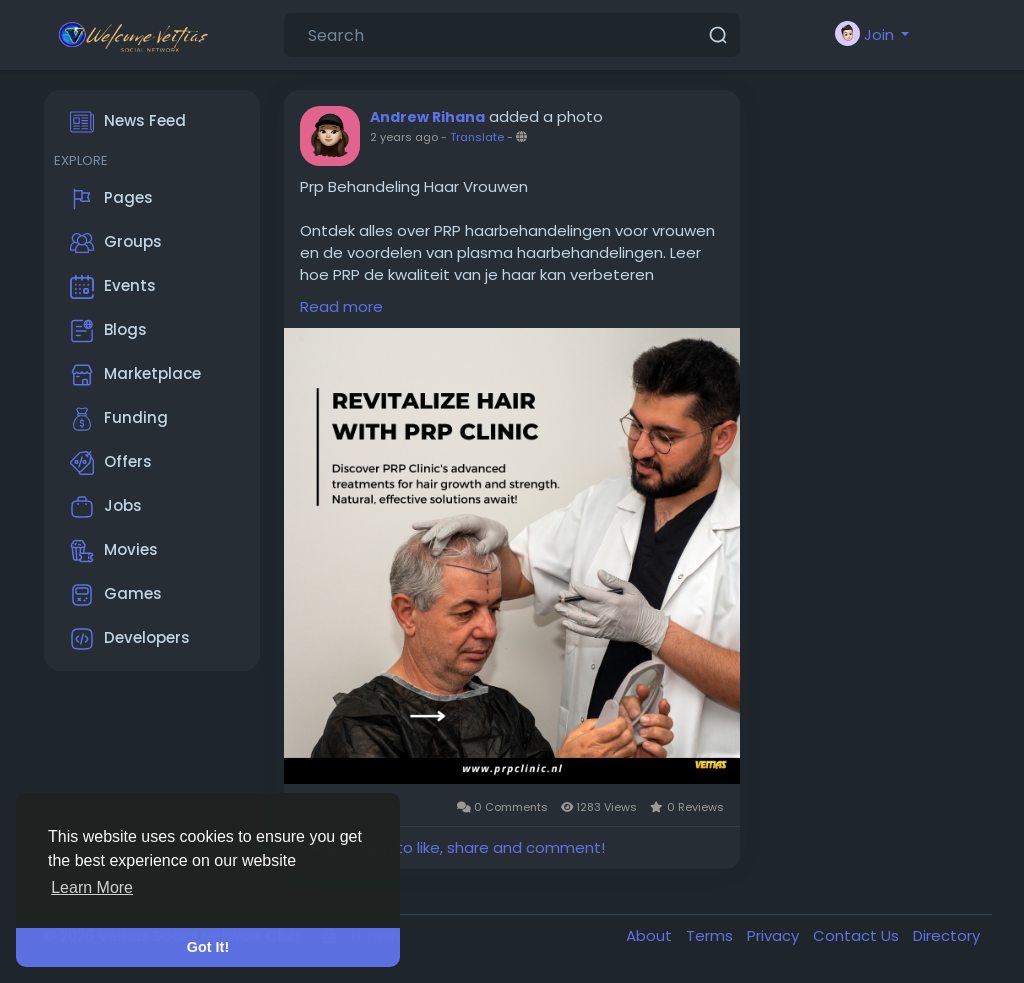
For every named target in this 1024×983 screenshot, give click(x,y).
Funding (119, 419)
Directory (946, 935)
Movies (114, 551)
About (651, 935)
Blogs (108, 331)
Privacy (775, 935)
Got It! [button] (208, 947)
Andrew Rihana (427, 117)
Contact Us (858, 935)
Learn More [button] (92, 887)
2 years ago (404, 137)
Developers (130, 639)
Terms (711, 935)
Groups (116, 243)
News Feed (128, 122)
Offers (111, 463)
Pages (111, 199)
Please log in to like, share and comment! (452, 847)
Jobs (106, 507)
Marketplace (135, 375)
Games (116, 595)
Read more (341, 306)
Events (113, 287)
